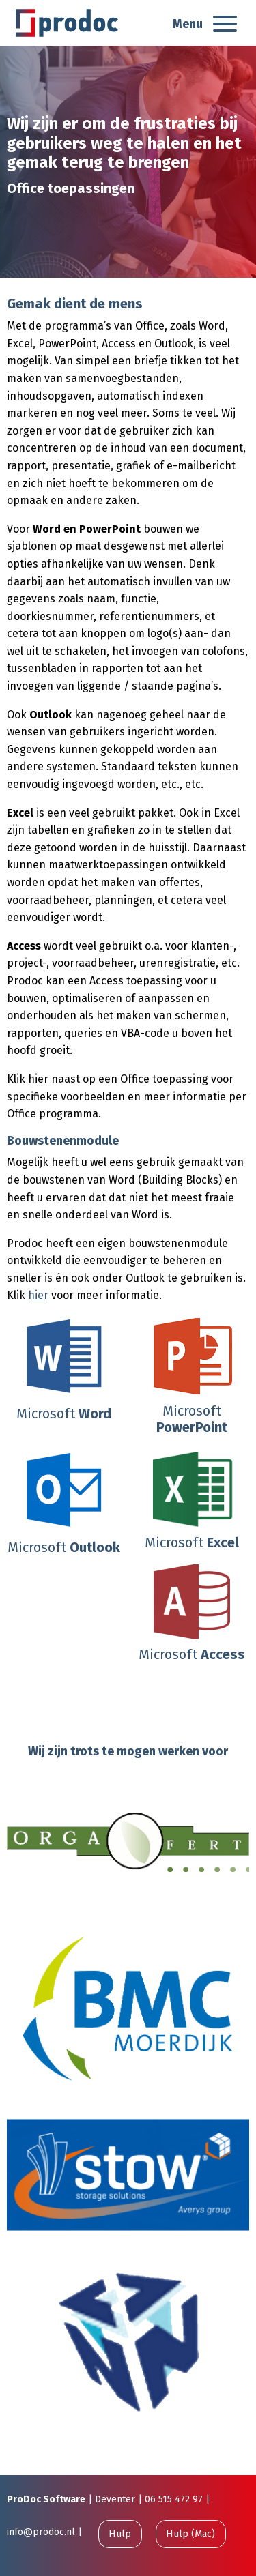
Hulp (120, 2534)
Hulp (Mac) (190, 2534)
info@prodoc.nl (41, 2532)
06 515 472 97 (174, 2499)
